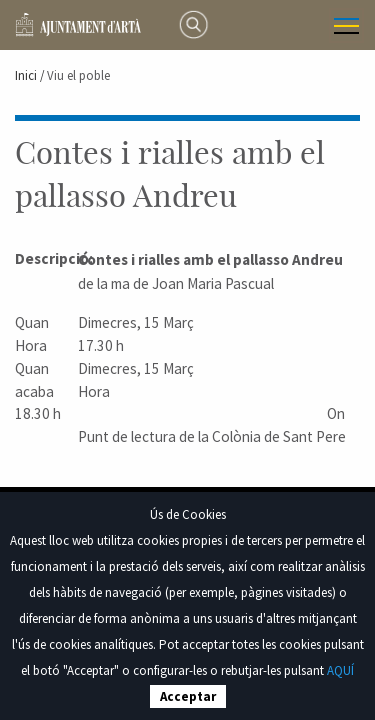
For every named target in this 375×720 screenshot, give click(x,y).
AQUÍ (340, 670)
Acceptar (188, 696)
